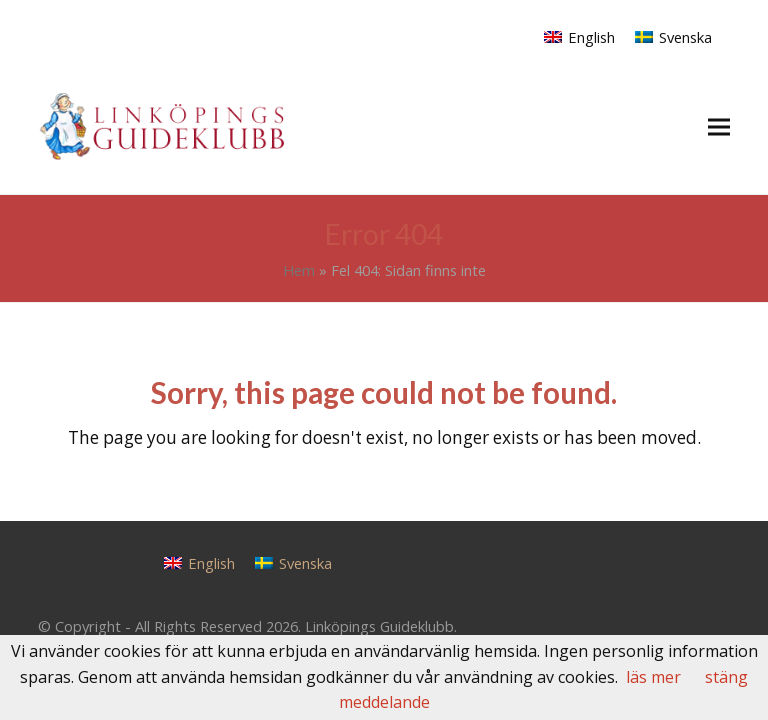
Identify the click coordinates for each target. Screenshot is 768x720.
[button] (719, 126)
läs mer (653, 677)
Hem (299, 270)
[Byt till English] (579, 36)
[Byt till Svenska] (673, 36)
